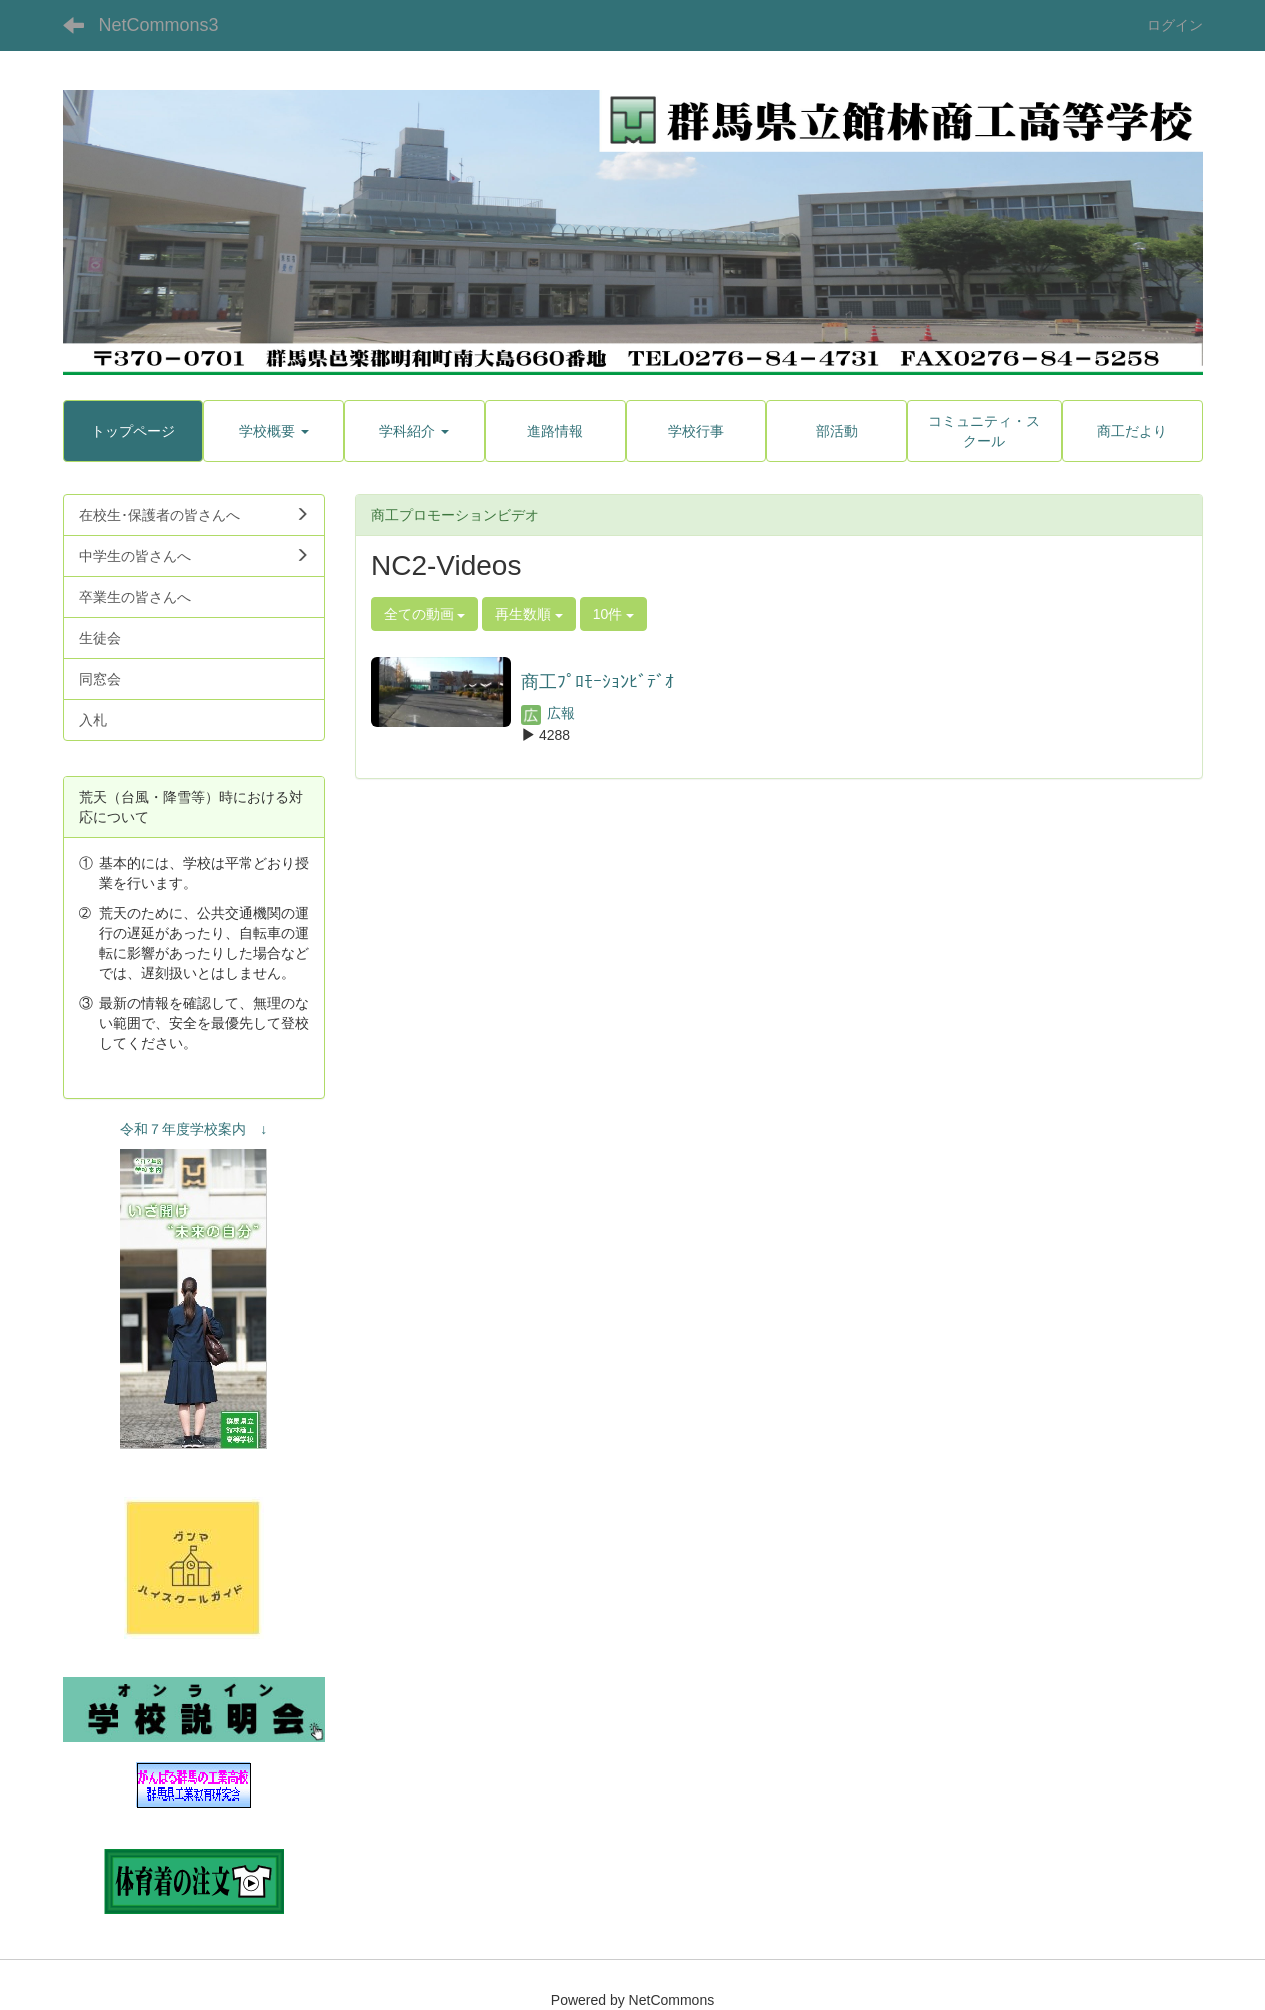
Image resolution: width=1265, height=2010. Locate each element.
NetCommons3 (159, 25)
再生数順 (529, 614)
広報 (548, 713)
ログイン (1175, 25)
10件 (613, 614)
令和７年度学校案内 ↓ (193, 1129)
